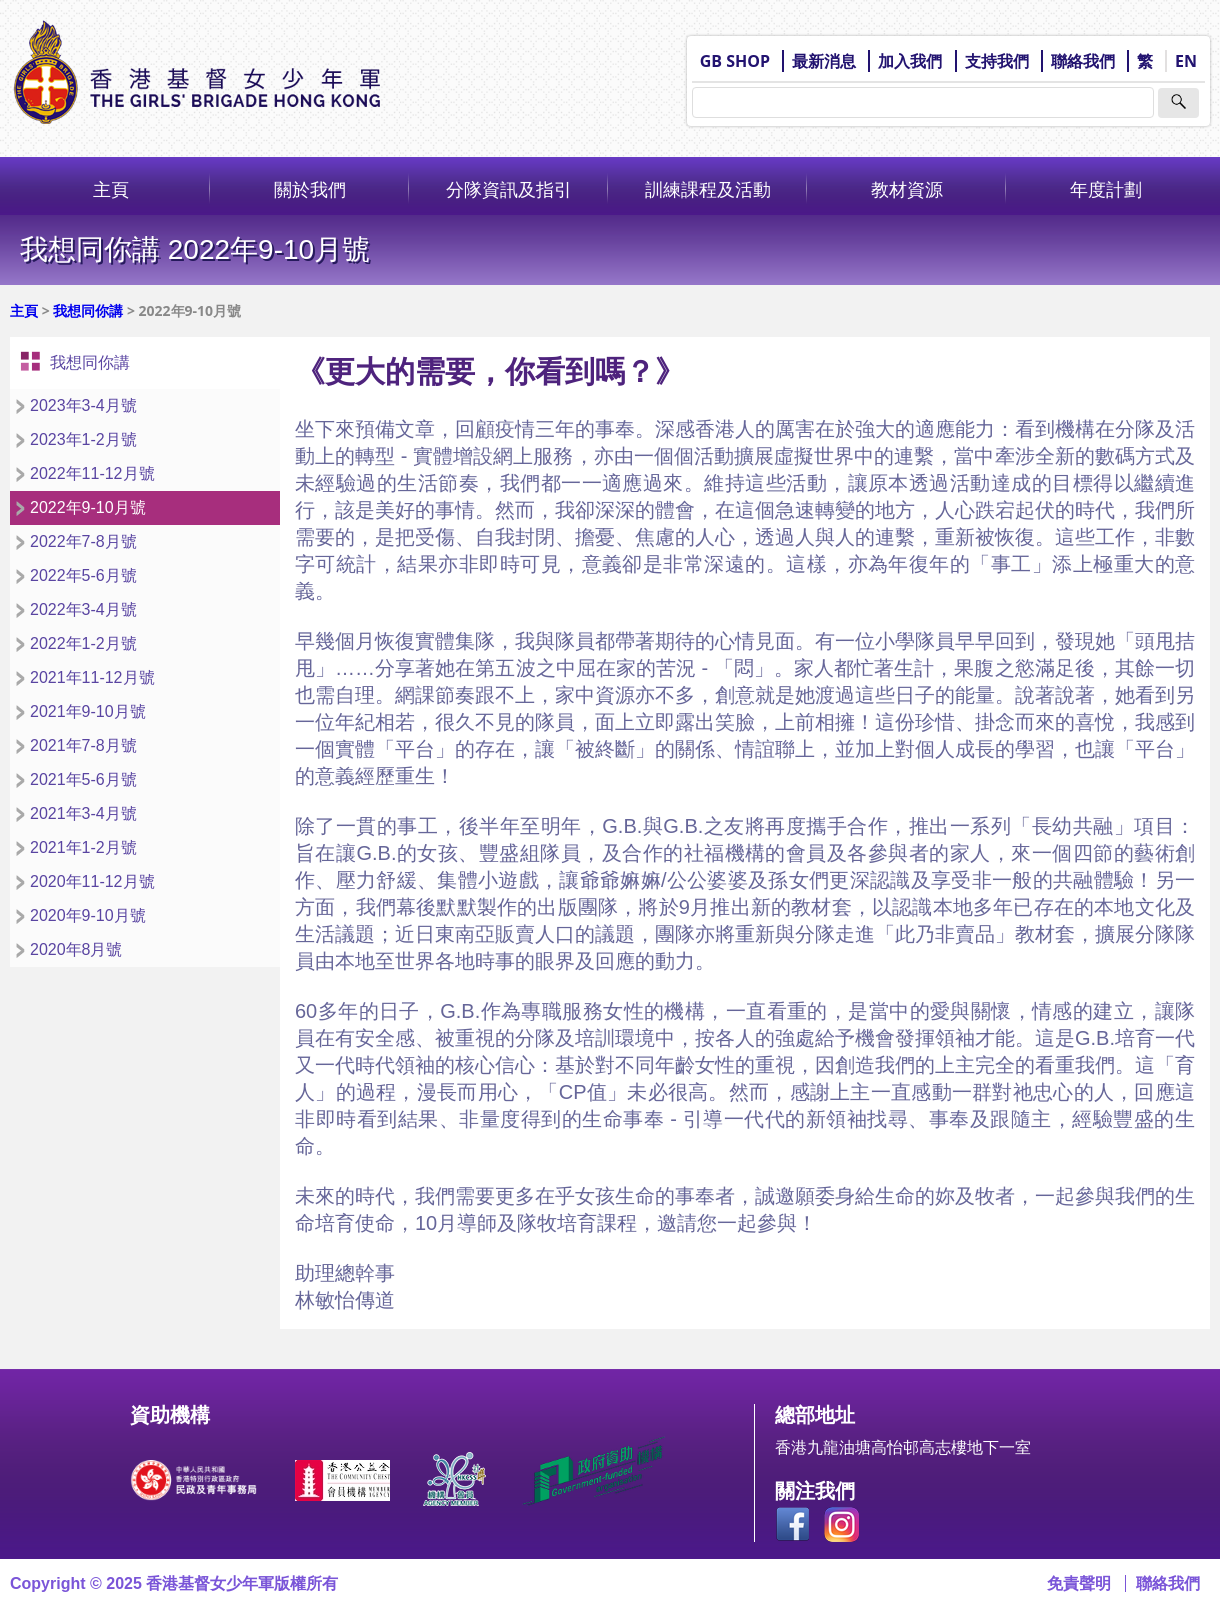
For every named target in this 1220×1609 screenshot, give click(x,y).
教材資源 (907, 189)
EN (1186, 61)
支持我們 (997, 61)
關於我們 (310, 189)
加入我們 (910, 61)
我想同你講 (88, 310)
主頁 (111, 189)
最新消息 (824, 61)
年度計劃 (1106, 189)
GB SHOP (735, 61)
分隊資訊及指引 (509, 189)
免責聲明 (1079, 1583)
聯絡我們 (1083, 61)
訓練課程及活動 (708, 189)
